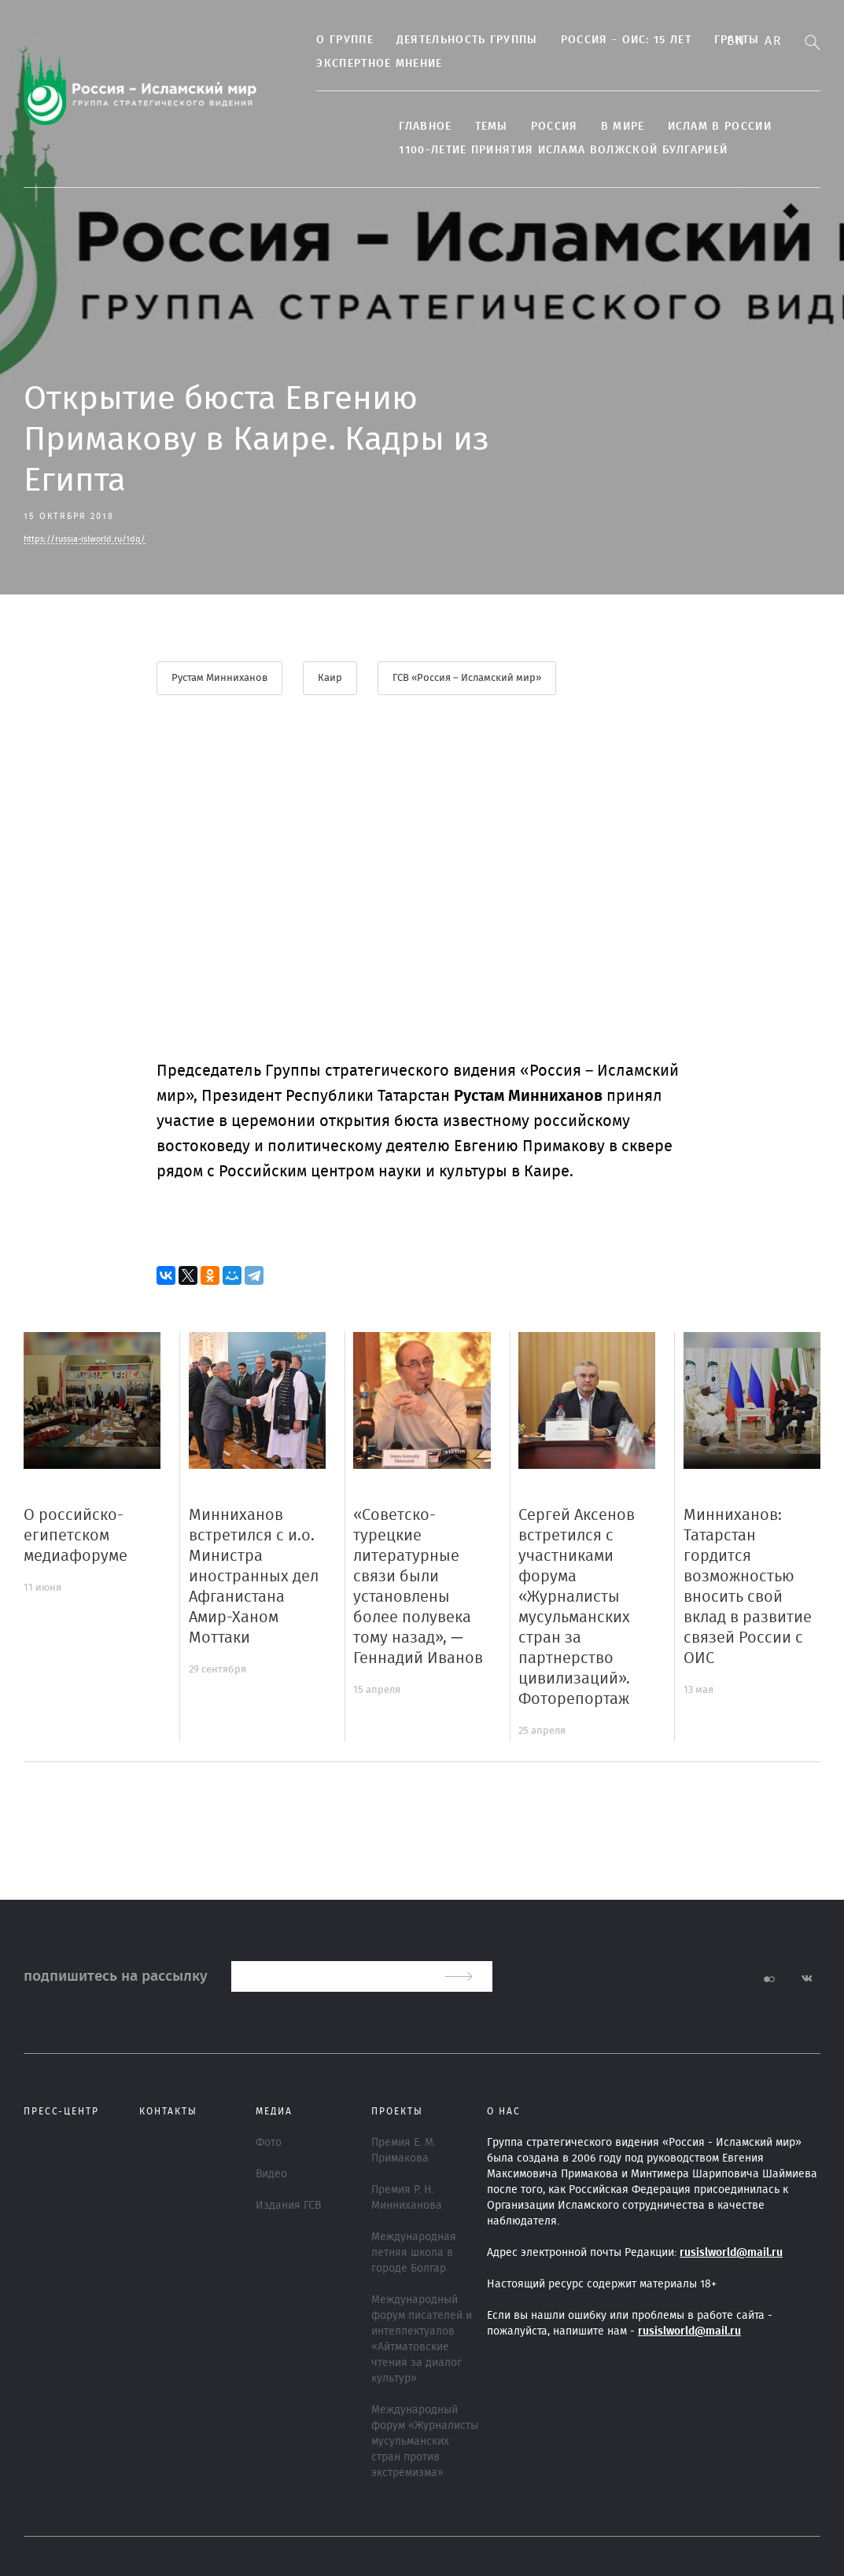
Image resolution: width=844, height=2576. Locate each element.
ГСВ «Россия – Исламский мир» (467, 678)
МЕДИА (274, 2111)
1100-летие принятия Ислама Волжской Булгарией (553, 150)
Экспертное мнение (370, 63)
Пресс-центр (61, 2111)
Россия (544, 126)
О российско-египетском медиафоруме (75, 1535)
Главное (415, 126)
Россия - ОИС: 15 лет (616, 40)
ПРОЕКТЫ (397, 2111)
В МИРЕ (613, 126)
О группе (335, 40)
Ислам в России (709, 126)
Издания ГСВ (288, 2205)
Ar (773, 41)
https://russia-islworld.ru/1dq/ (85, 539)
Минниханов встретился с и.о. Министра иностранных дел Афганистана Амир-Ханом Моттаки (254, 1576)
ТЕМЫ (481, 126)
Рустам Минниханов (219, 678)
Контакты (168, 2111)
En (736, 41)
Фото (269, 2142)
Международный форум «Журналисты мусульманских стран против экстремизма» (424, 2441)
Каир (330, 678)
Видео (271, 2174)
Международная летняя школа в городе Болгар (413, 2253)
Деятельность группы (457, 40)
